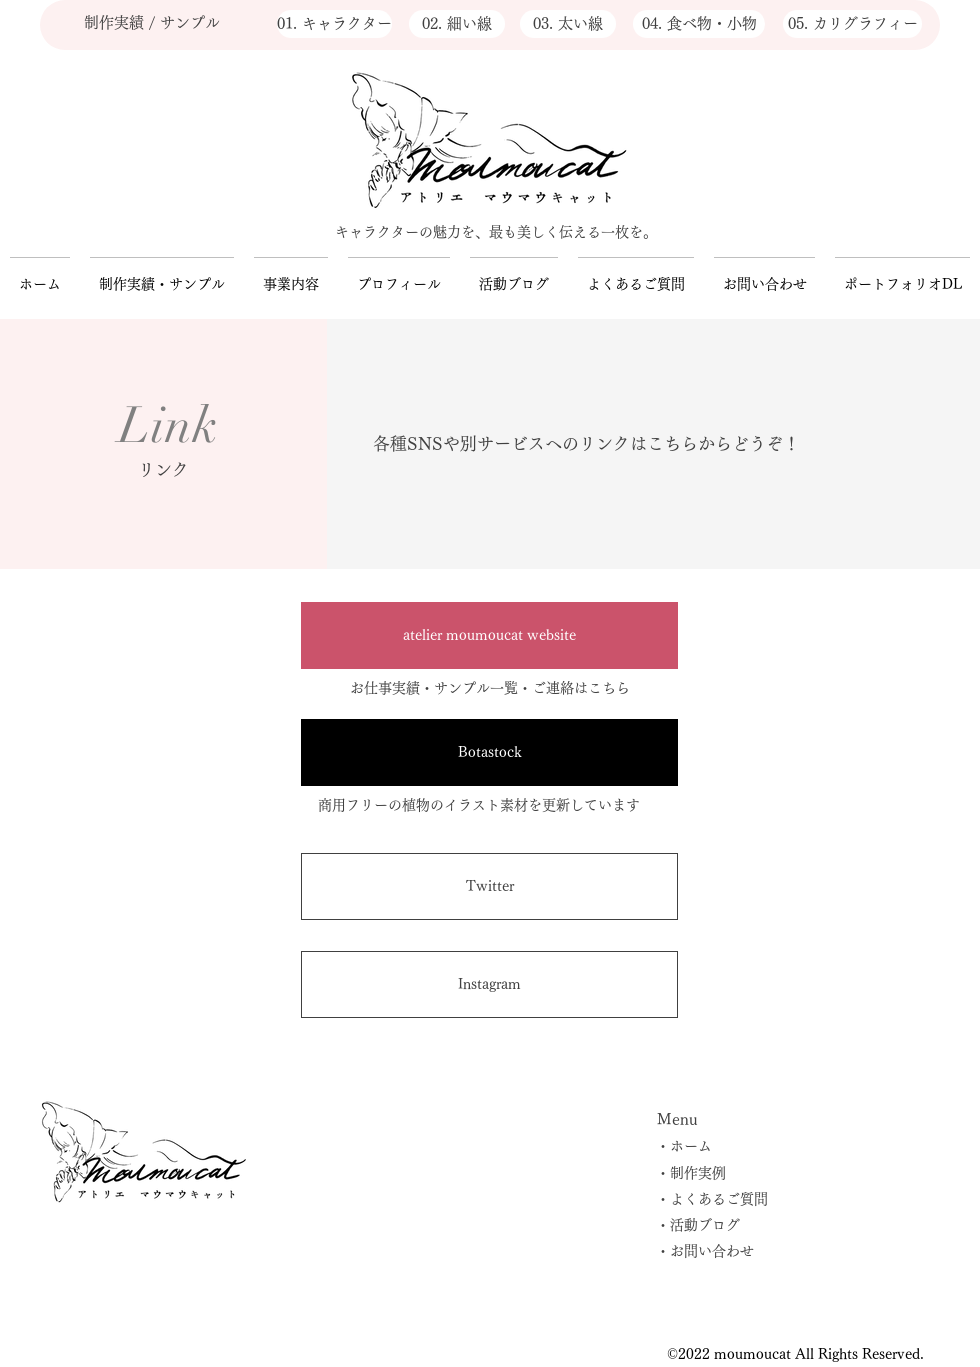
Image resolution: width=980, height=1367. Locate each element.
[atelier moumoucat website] (489, 635)
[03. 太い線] (568, 24)
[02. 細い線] (457, 24)
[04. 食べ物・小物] (699, 24)
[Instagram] (489, 984)
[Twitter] (489, 886)
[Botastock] (489, 752)
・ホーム (684, 1146)
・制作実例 (691, 1173)
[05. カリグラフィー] (852, 24)
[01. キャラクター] (334, 24)
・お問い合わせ (705, 1251)
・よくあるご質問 (712, 1199)
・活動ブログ (698, 1225)
